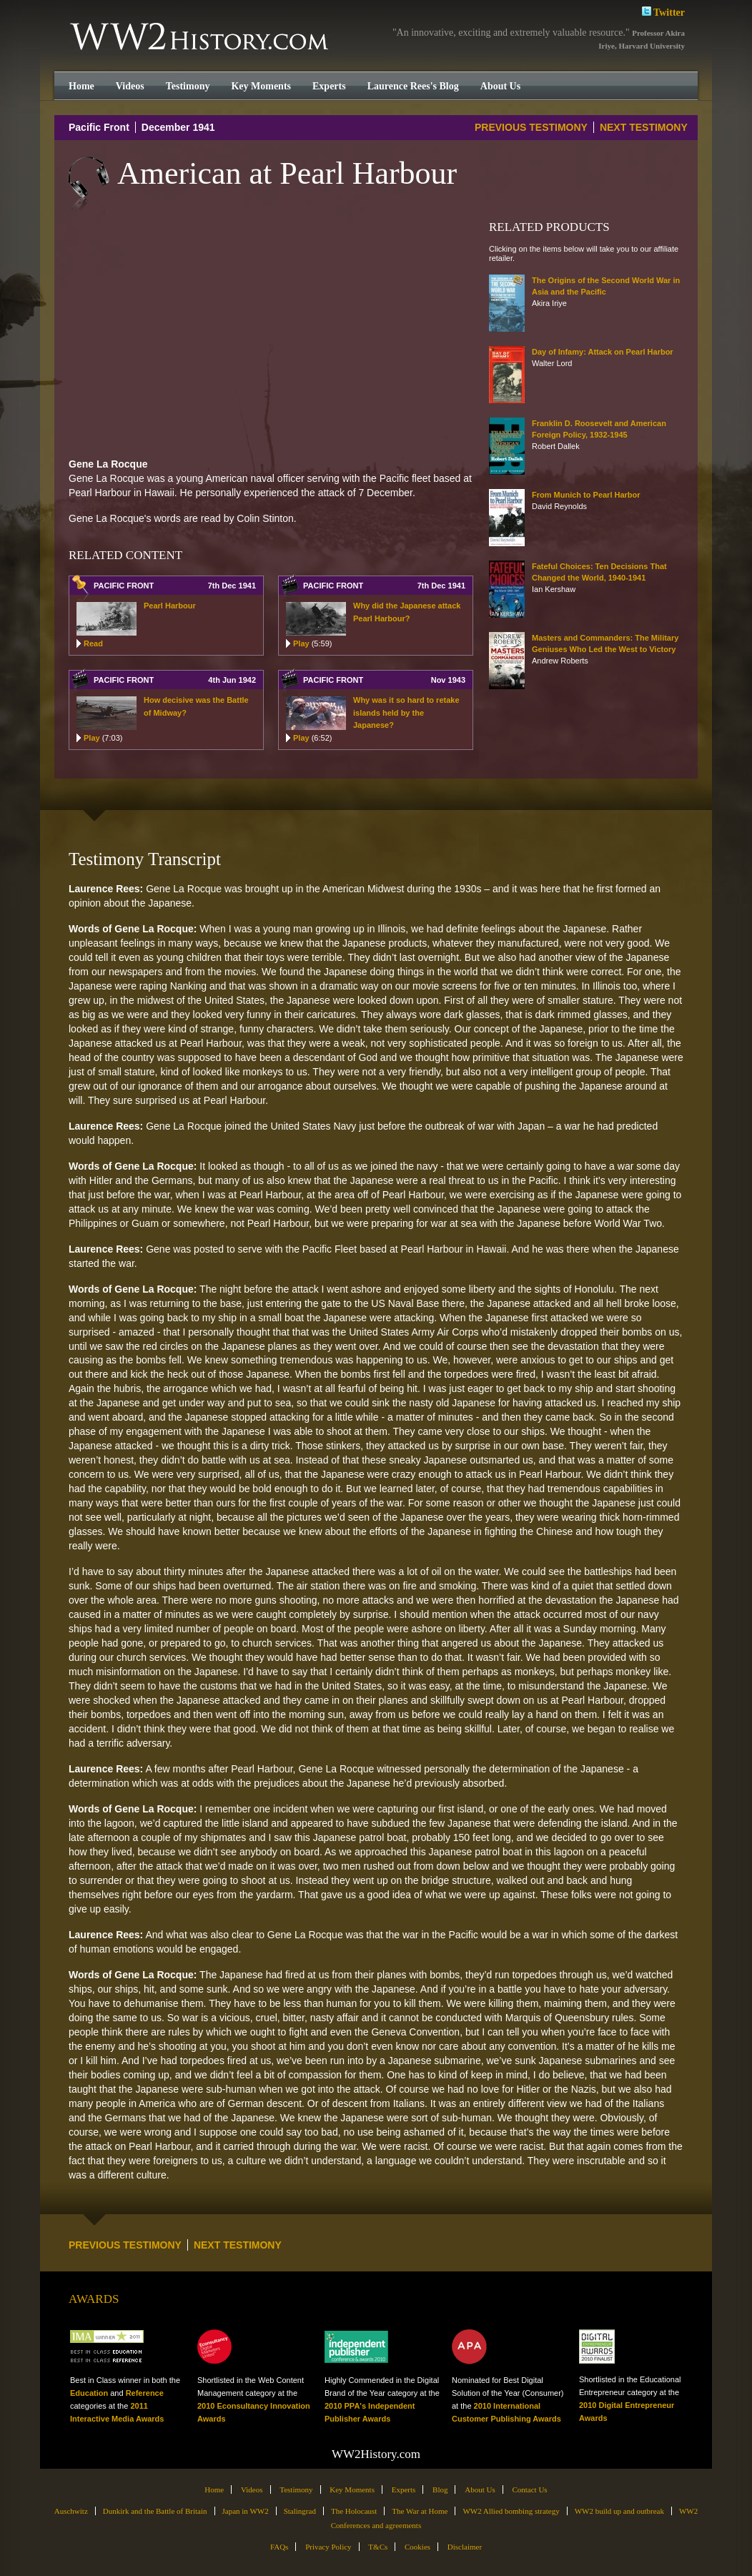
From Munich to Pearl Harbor (586, 494)
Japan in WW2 (245, 2511)
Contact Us (529, 2489)
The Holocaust (354, 2511)
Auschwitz (71, 2511)
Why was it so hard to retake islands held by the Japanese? (406, 712)
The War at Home (419, 2511)
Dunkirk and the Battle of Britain (155, 2511)
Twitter (663, 11)
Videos (130, 86)
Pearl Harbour (170, 605)
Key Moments (261, 86)
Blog (439, 2489)
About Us (500, 86)
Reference (145, 2393)
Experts (329, 86)
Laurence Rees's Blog (413, 86)
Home (81, 86)
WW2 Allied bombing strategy (510, 2511)
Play (312, 643)
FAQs (279, 2546)
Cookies (417, 2546)
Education (89, 2393)
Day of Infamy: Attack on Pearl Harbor (602, 351)
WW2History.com (200, 38)
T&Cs (377, 2546)
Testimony (188, 86)
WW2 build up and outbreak (619, 2511)
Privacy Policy (328, 2546)
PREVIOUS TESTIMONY (531, 127)
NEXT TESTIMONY (644, 127)
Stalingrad (300, 2511)
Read (93, 643)
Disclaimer (464, 2546)
